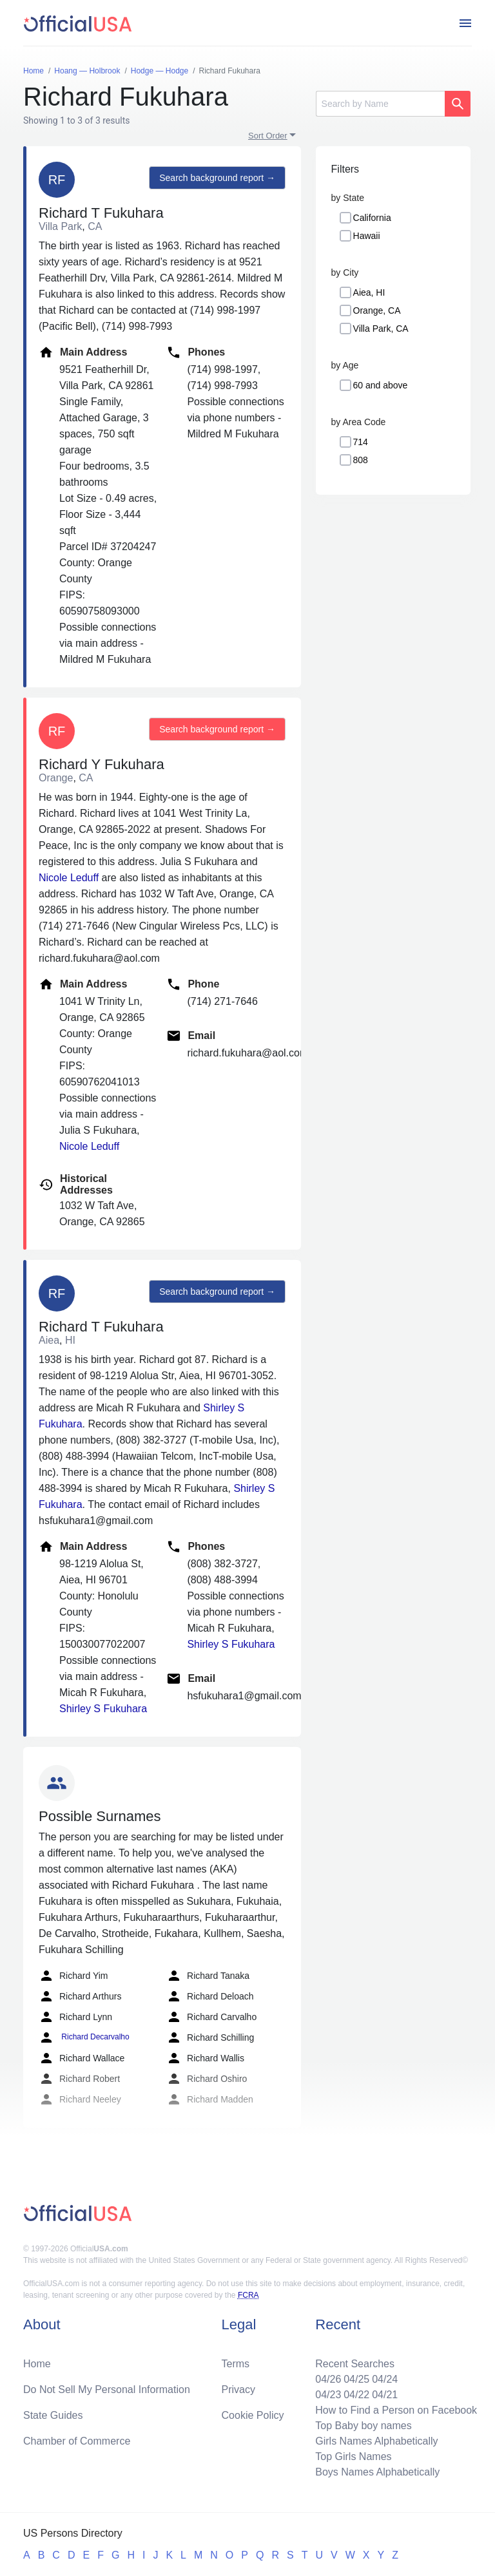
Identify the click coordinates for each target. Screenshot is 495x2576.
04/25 (356, 2379)
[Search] (380, 104)
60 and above (380, 385)
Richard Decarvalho (84, 2037)
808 (360, 460)
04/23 (328, 2394)
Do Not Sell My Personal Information (106, 2389)
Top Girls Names (353, 2456)
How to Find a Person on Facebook (396, 2410)
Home (37, 2363)
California (372, 218)
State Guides (53, 2415)
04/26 (328, 2379)
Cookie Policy (253, 2415)
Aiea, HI (369, 292)
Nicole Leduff (69, 877)
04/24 (385, 2379)
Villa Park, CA (381, 328)
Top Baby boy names (363, 2425)
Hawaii (366, 236)
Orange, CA (377, 310)
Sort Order (267, 135)
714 (360, 442)
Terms (236, 2363)
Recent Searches (354, 2363)
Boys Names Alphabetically (377, 2471)
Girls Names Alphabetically (376, 2441)
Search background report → (217, 178)
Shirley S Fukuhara (103, 1708)
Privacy (238, 2389)
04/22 (356, 2394)
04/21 (385, 2394)
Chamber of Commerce (76, 2441)
